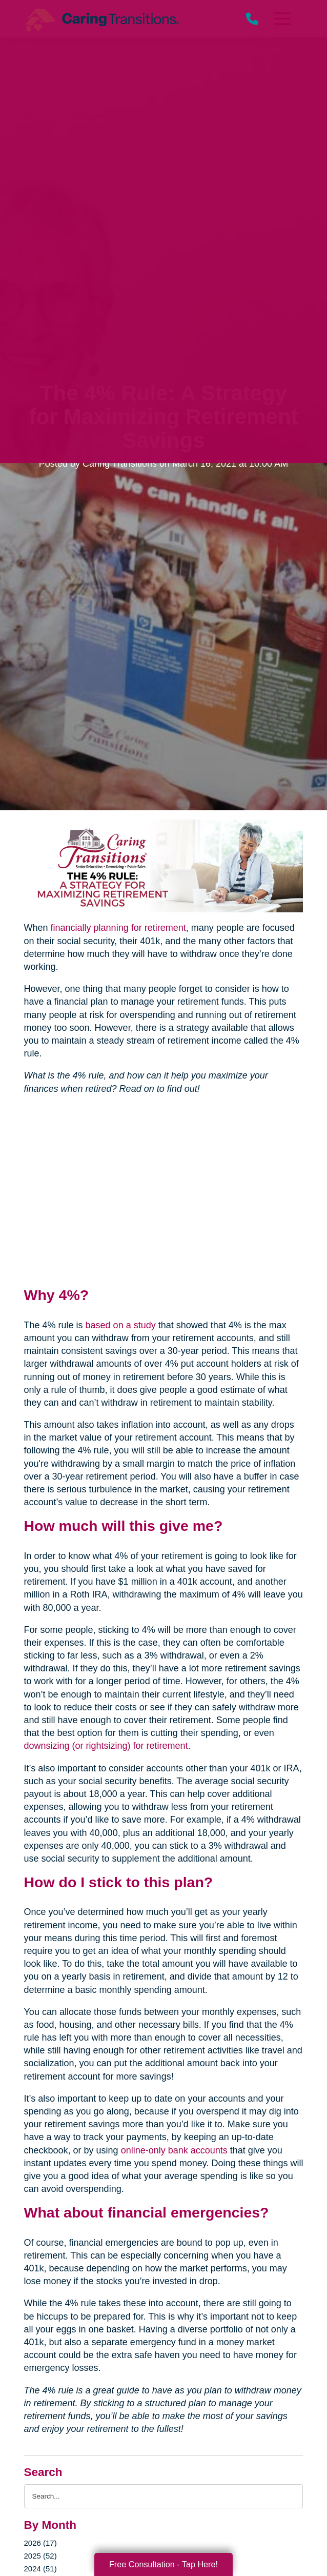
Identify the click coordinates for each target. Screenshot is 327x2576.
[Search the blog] (163, 2496)
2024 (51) (40, 2568)
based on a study (121, 1325)
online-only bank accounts (174, 2150)
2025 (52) (40, 2555)
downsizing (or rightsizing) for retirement (106, 1746)
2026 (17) (40, 2543)
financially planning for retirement (118, 928)
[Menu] (282, 19)
